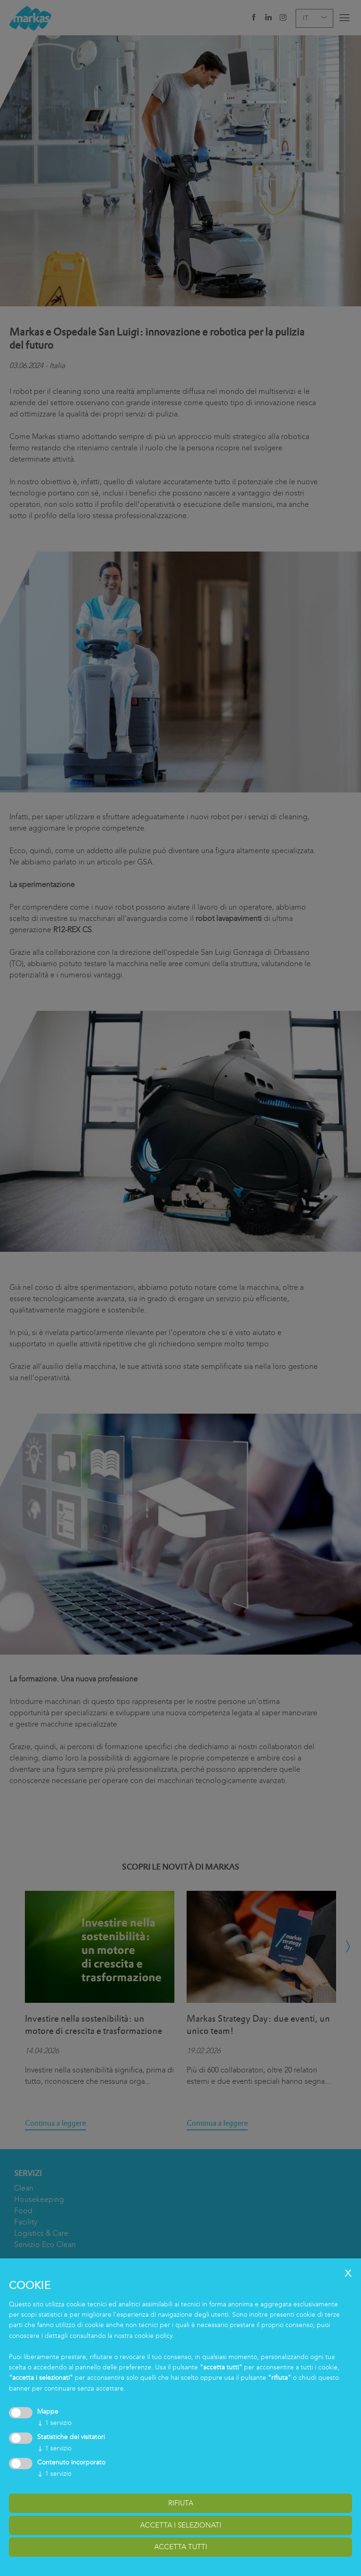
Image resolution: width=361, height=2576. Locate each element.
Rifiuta (180, 2503)
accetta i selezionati (180, 2525)
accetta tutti (180, 2547)
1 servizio (54, 2423)
